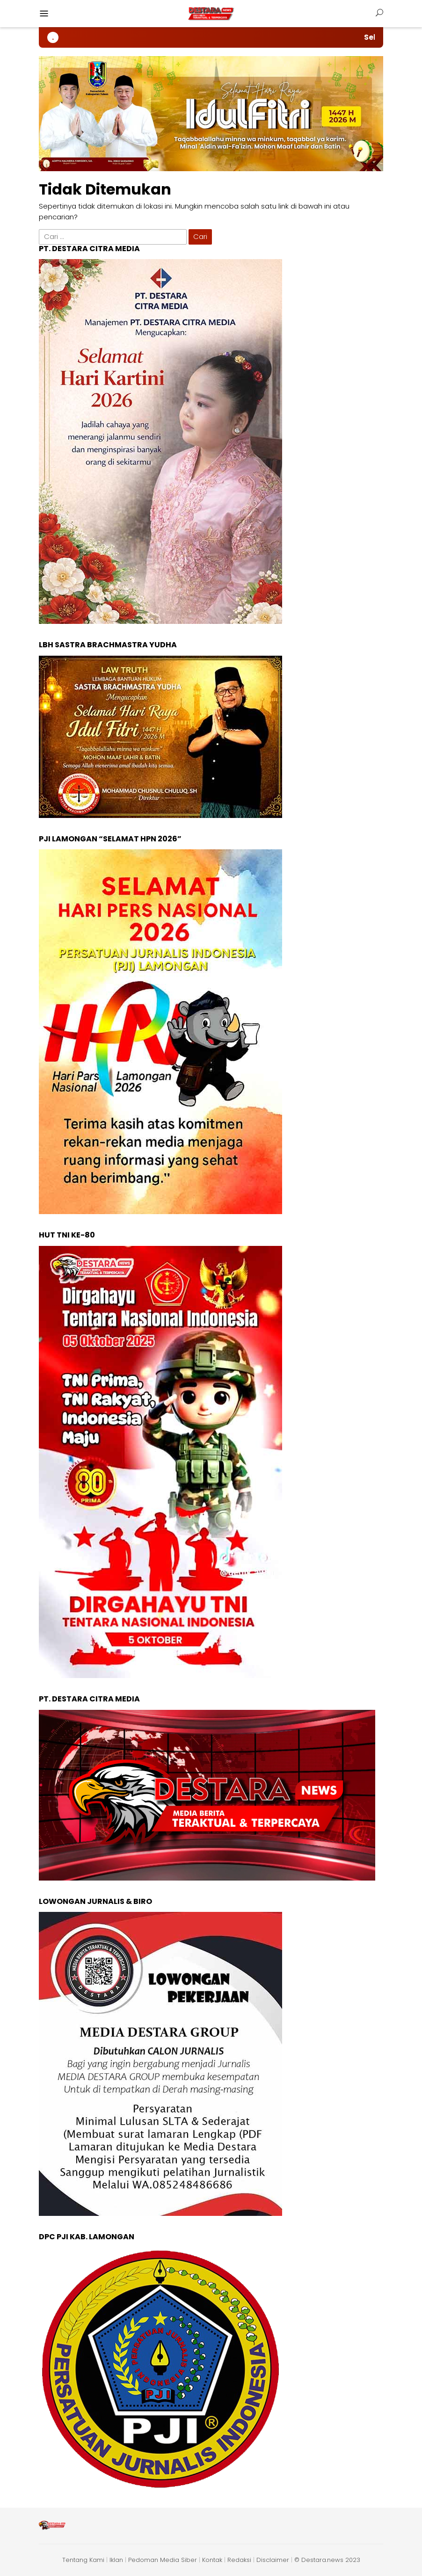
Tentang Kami (83, 2559)
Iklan (116, 2559)
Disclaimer (272, 2559)
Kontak (212, 2559)
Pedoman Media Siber (162, 2559)
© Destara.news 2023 (327, 2559)
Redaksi (239, 2559)
